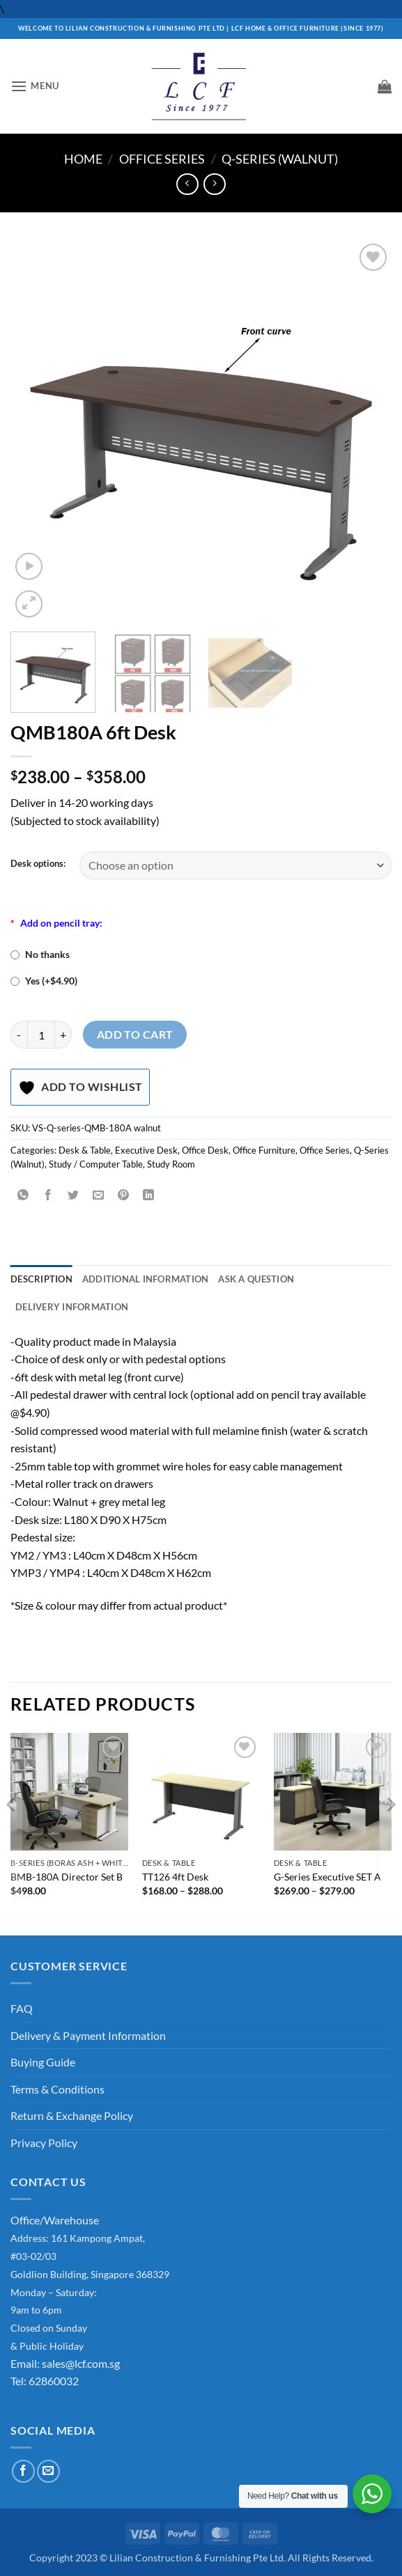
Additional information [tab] (145, 1279)
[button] (34, 86)
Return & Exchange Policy (71, 2115)
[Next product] (187, 184)
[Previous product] (214, 184)
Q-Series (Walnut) (280, 158)
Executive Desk (146, 1150)
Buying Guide (42, 2061)
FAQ (21, 2008)
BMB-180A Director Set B (66, 1877)
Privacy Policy (43, 2142)
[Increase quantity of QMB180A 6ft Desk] (63, 1035)
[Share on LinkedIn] (148, 1195)
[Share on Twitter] (73, 1195)
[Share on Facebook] (48, 1195)
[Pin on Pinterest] (123, 1195)
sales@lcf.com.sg (81, 2363)
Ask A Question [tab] (256, 1279)
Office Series (162, 158)
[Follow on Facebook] (23, 2471)
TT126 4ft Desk (175, 1877)
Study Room (171, 1164)
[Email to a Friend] (98, 1195)
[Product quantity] (41, 1035)
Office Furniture (264, 1150)
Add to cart (135, 1034)
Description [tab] (41, 1279)
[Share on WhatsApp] (23, 1195)
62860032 (54, 2380)
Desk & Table (85, 1150)
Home (83, 158)
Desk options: (37, 864)
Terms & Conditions (57, 2089)
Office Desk (205, 1150)
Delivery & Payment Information (88, 2035)
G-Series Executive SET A (327, 1877)
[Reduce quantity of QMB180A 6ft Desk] (18, 1035)
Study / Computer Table (96, 1164)
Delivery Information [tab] (71, 1306)
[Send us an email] (48, 2471)
